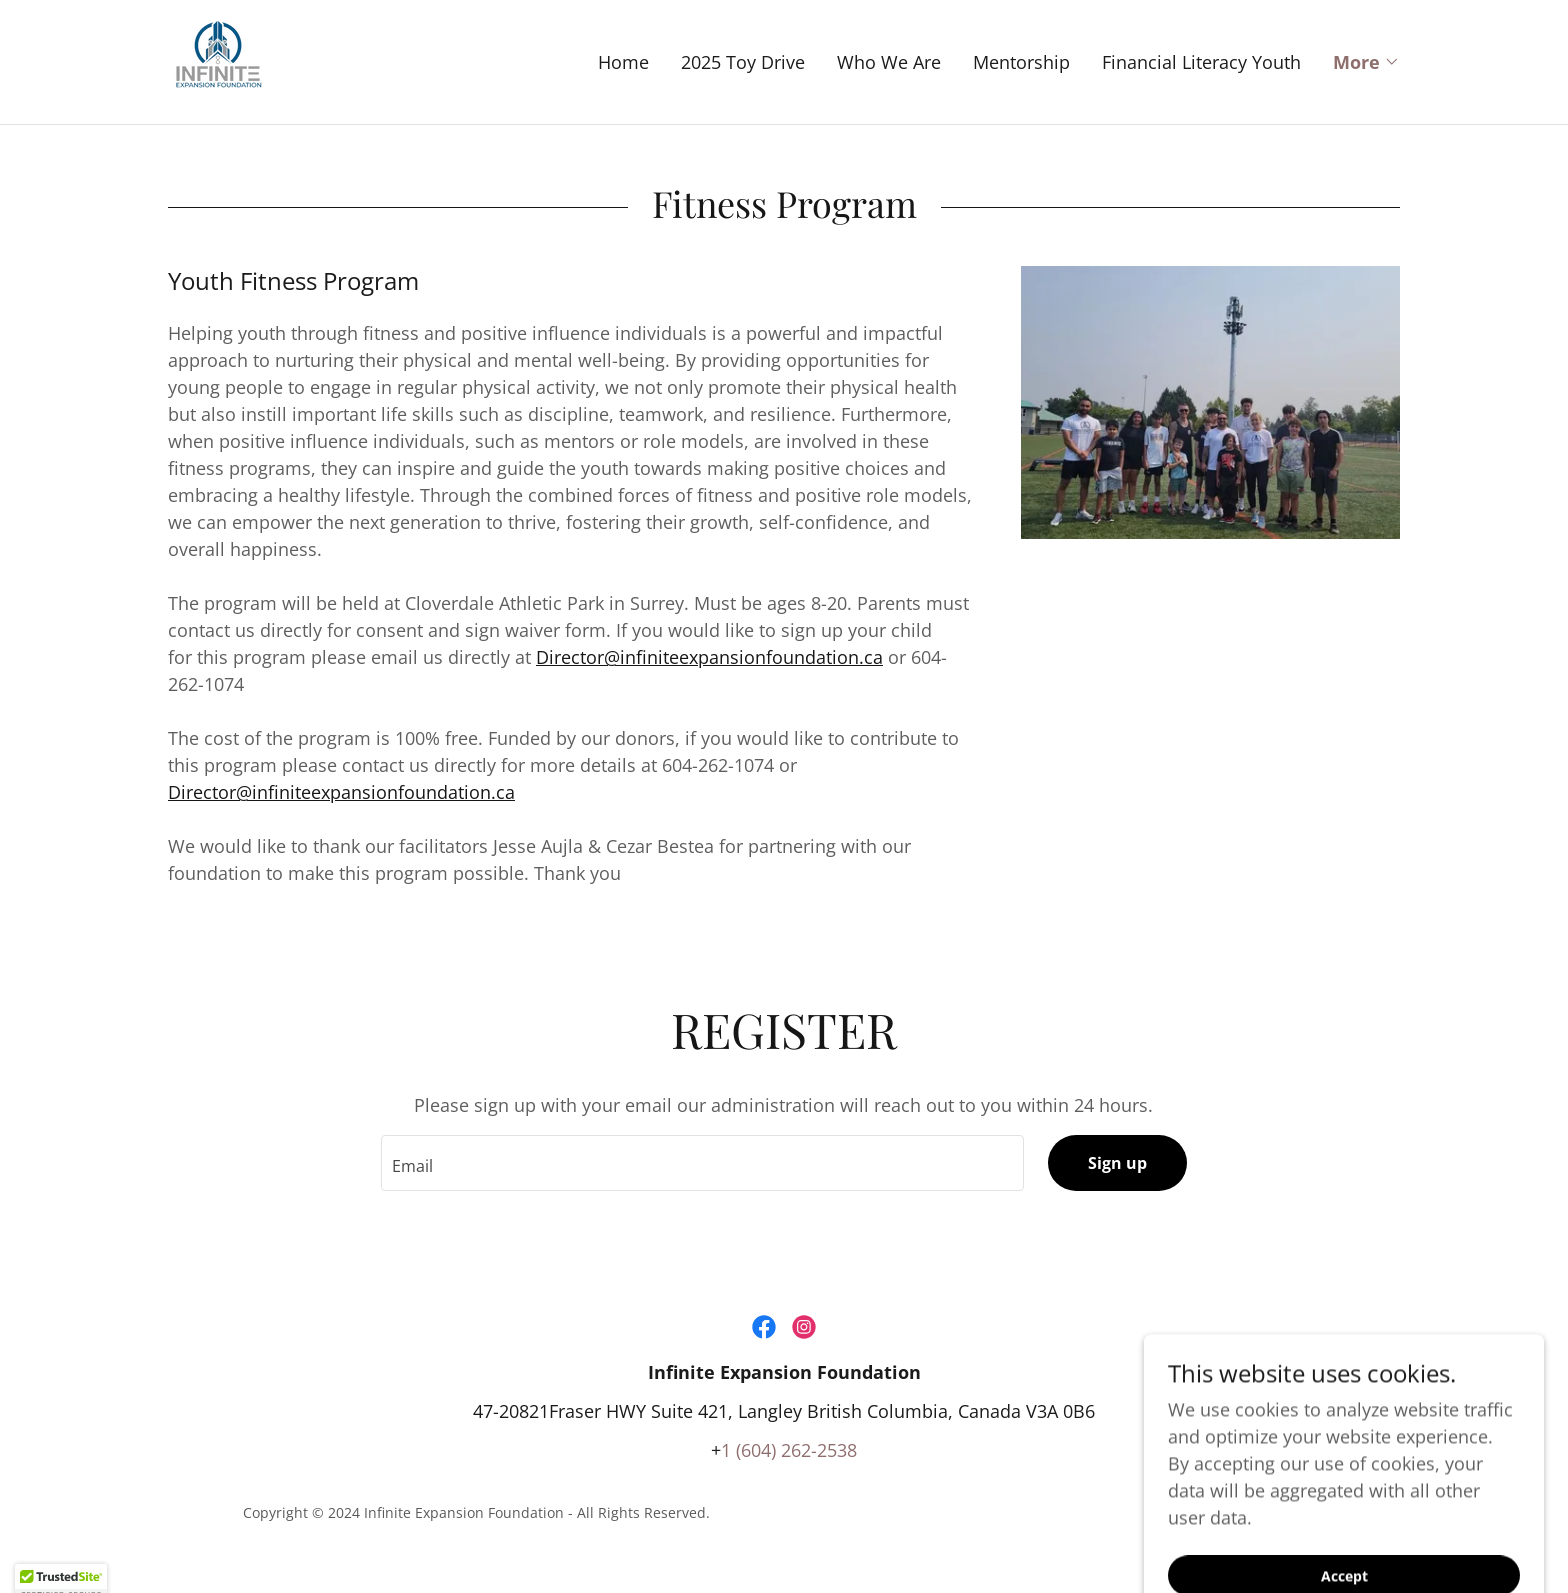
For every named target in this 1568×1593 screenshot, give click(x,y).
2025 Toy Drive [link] (743, 62)
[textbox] (702, 1163)
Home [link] (623, 62)
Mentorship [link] (1021, 62)
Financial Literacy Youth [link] (1201, 62)
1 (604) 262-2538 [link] (789, 1450)
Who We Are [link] (889, 62)
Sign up (1117, 1163)
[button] (1366, 62)
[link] (218, 60)
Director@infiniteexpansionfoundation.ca (709, 657)
